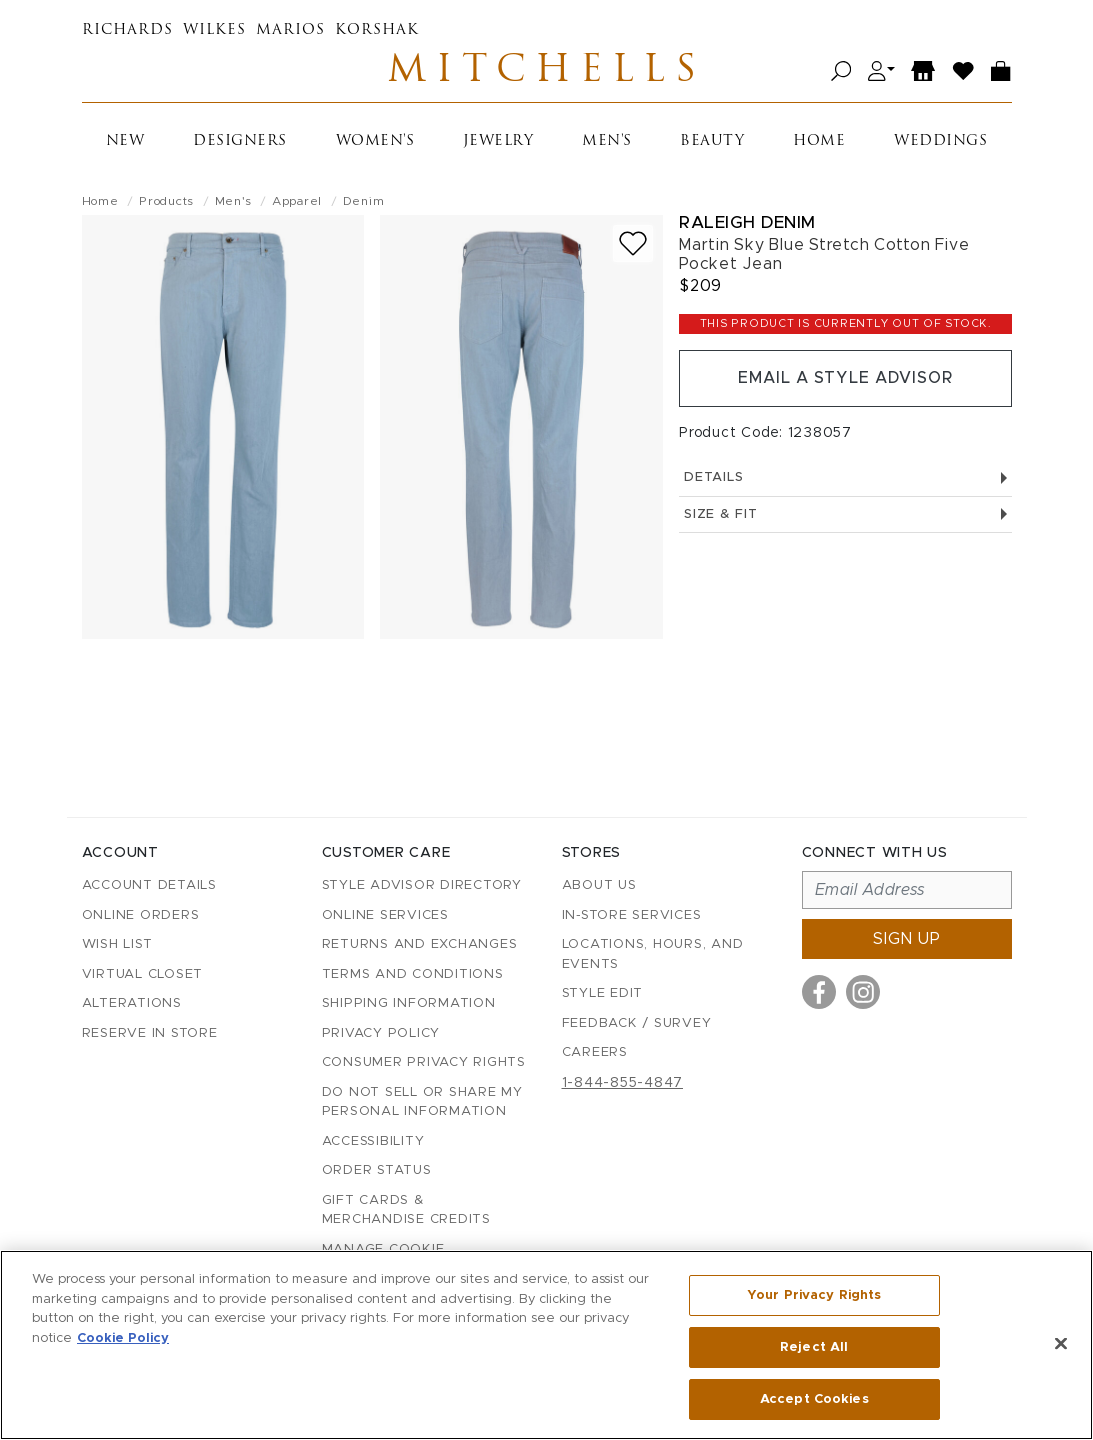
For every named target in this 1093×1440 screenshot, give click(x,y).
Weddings (940, 142)
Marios (290, 30)
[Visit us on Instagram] (863, 992)
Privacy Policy (381, 1033)
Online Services (385, 915)
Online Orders (141, 915)
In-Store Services (632, 915)
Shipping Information (409, 1003)
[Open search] (841, 72)
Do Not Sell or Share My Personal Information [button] (422, 1102)
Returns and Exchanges (420, 944)
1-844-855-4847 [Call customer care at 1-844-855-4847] (623, 1083)
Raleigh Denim (747, 223)
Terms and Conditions (413, 974)
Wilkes (214, 30)
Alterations (132, 1003)
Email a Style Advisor (845, 380)
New (125, 142)
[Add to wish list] (633, 244)
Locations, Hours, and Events (653, 954)
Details (845, 479)
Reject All (814, 1347)
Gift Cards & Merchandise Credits (406, 1210)
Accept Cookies (814, 1398)
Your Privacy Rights (814, 1295)
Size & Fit (845, 516)
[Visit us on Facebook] (819, 992)
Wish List (117, 944)
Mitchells (547, 72)
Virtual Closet (143, 974)
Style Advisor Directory (422, 885)
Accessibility (373, 1141)
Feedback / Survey (637, 1023)
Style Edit (603, 993)
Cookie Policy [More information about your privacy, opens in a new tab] (123, 1338)
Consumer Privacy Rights (424, 1062)
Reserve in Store (150, 1033)
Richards (127, 30)
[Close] (1061, 1344)
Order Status (377, 1170)
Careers (595, 1052)
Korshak (377, 30)
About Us (599, 885)
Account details (149, 885)
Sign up (907, 939)
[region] (546, 1345)
